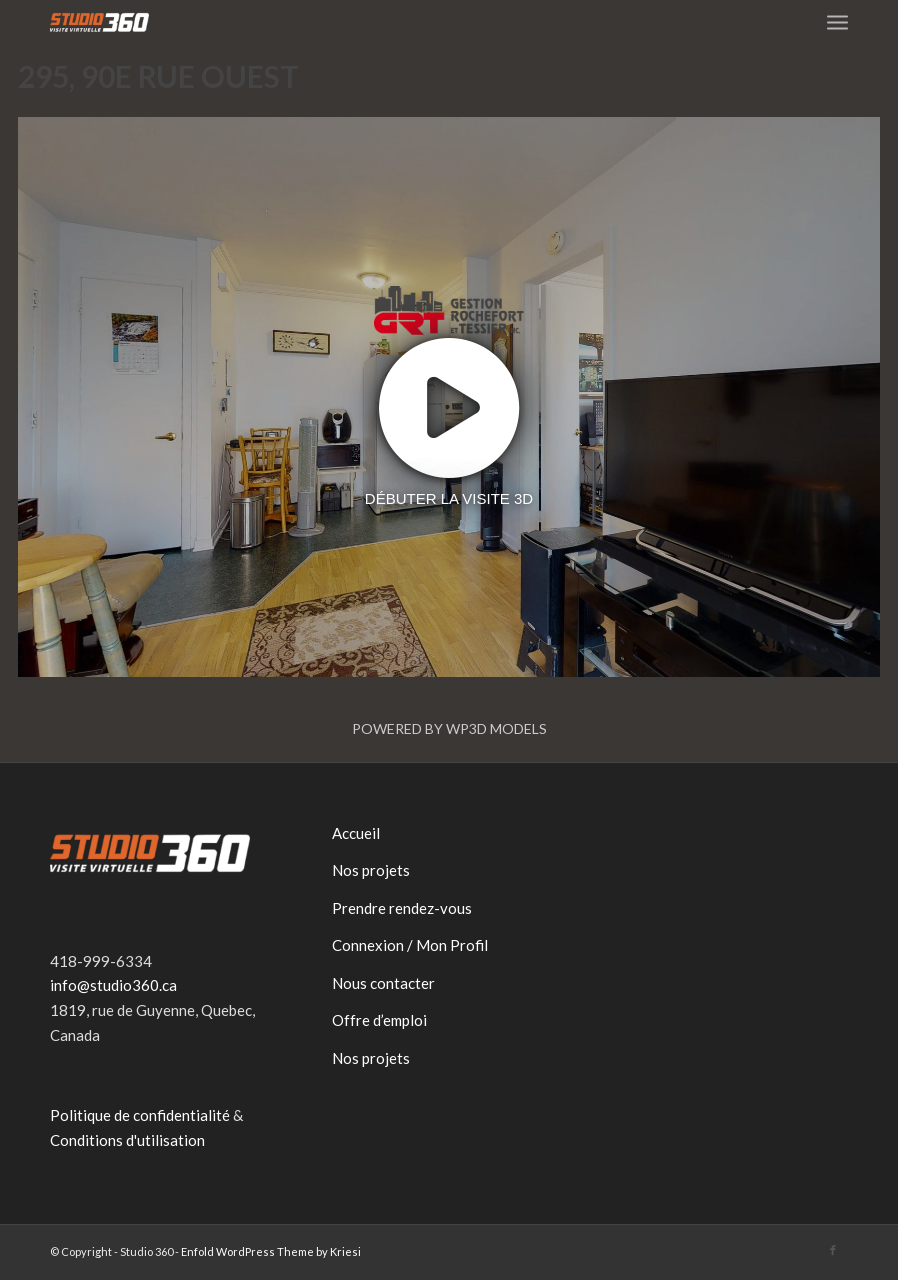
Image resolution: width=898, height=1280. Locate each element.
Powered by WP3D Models (449, 728)
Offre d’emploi (379, 1020)
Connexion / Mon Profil (410, 945)
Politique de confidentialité (140, 1115)
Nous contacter (383, 983)
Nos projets (371, 870)
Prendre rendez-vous (402, 908)
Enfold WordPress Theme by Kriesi (271, 1251)
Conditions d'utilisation (127, 1140)
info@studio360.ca (113, 985)
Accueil (356, 833)
